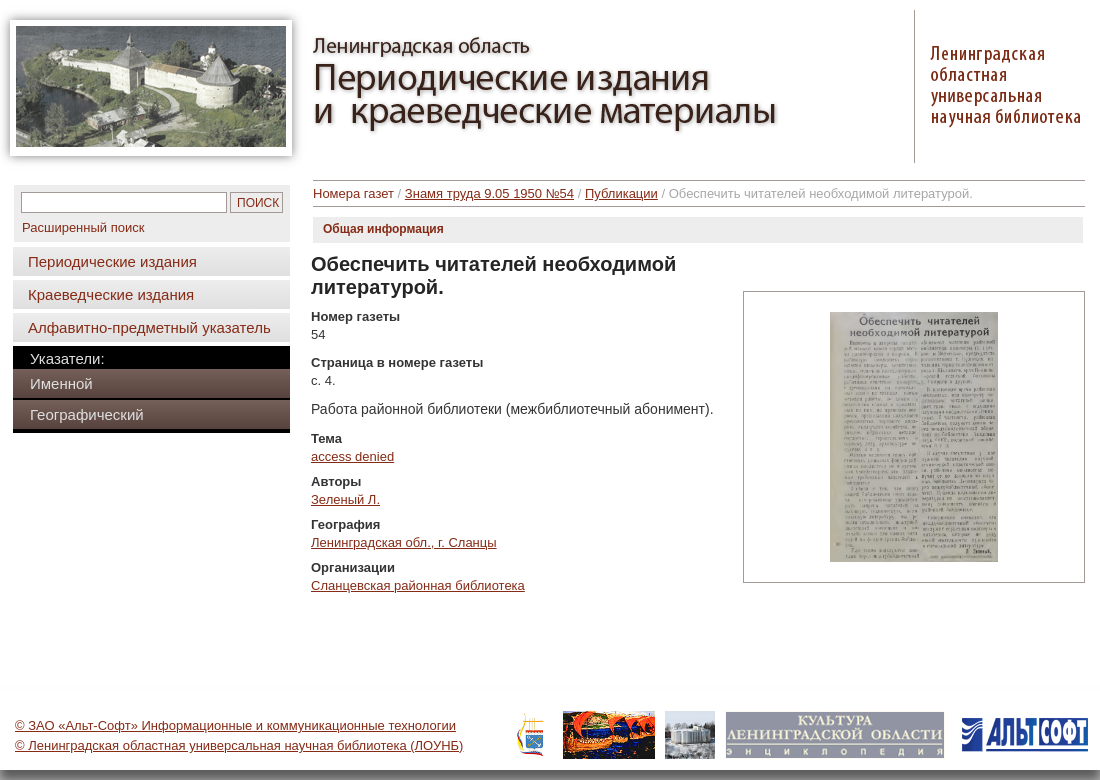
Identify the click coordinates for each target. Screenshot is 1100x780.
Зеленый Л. (345, 499)
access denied (352, 456)
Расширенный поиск (83, 227)
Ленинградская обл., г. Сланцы (404, 542)
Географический (87, 414)
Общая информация (383, 229)
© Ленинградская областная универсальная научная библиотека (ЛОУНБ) (239, 745)
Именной (61, 383)
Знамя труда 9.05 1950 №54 (489, 193)
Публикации (621, 193)
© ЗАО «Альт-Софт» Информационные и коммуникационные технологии (235, 725)
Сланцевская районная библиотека (418, 585)
